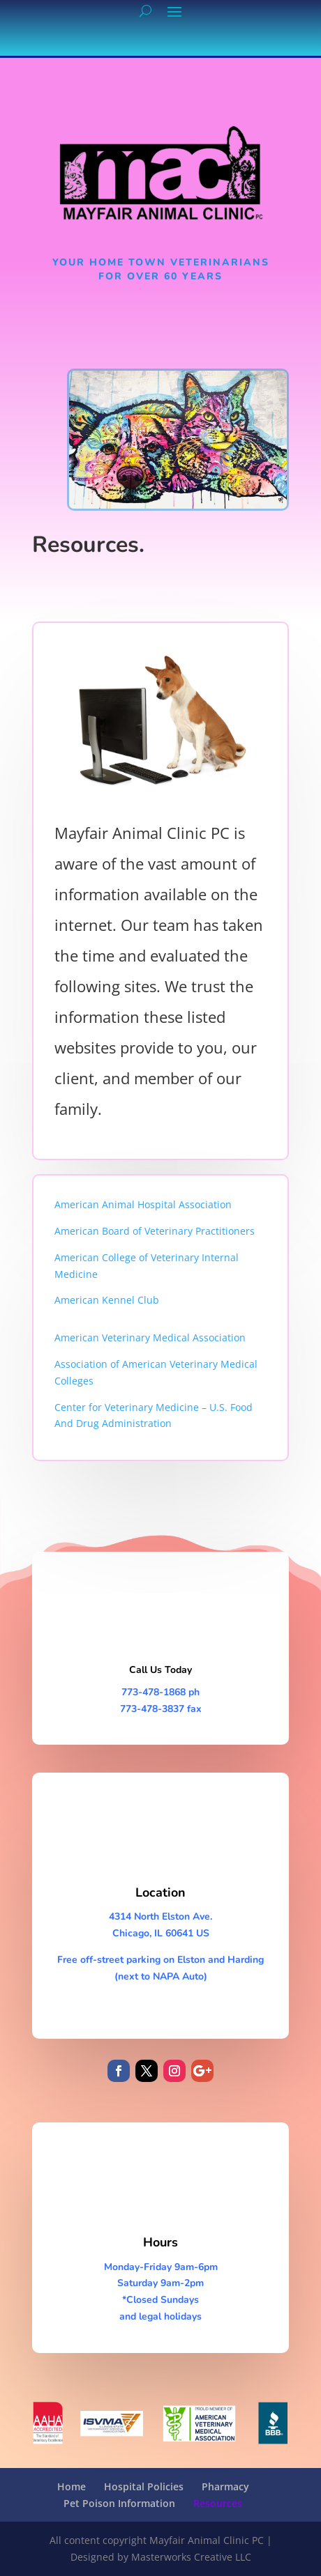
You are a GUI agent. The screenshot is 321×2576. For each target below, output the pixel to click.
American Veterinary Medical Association (150, 1337)
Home (71, 2486)
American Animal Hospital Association (143, 1204)
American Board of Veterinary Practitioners (154, 1230)
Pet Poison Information (119, 2503)
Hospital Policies (144, 2486)
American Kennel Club (106, 1299)
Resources (217, 2503)
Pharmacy (225, 2486)
